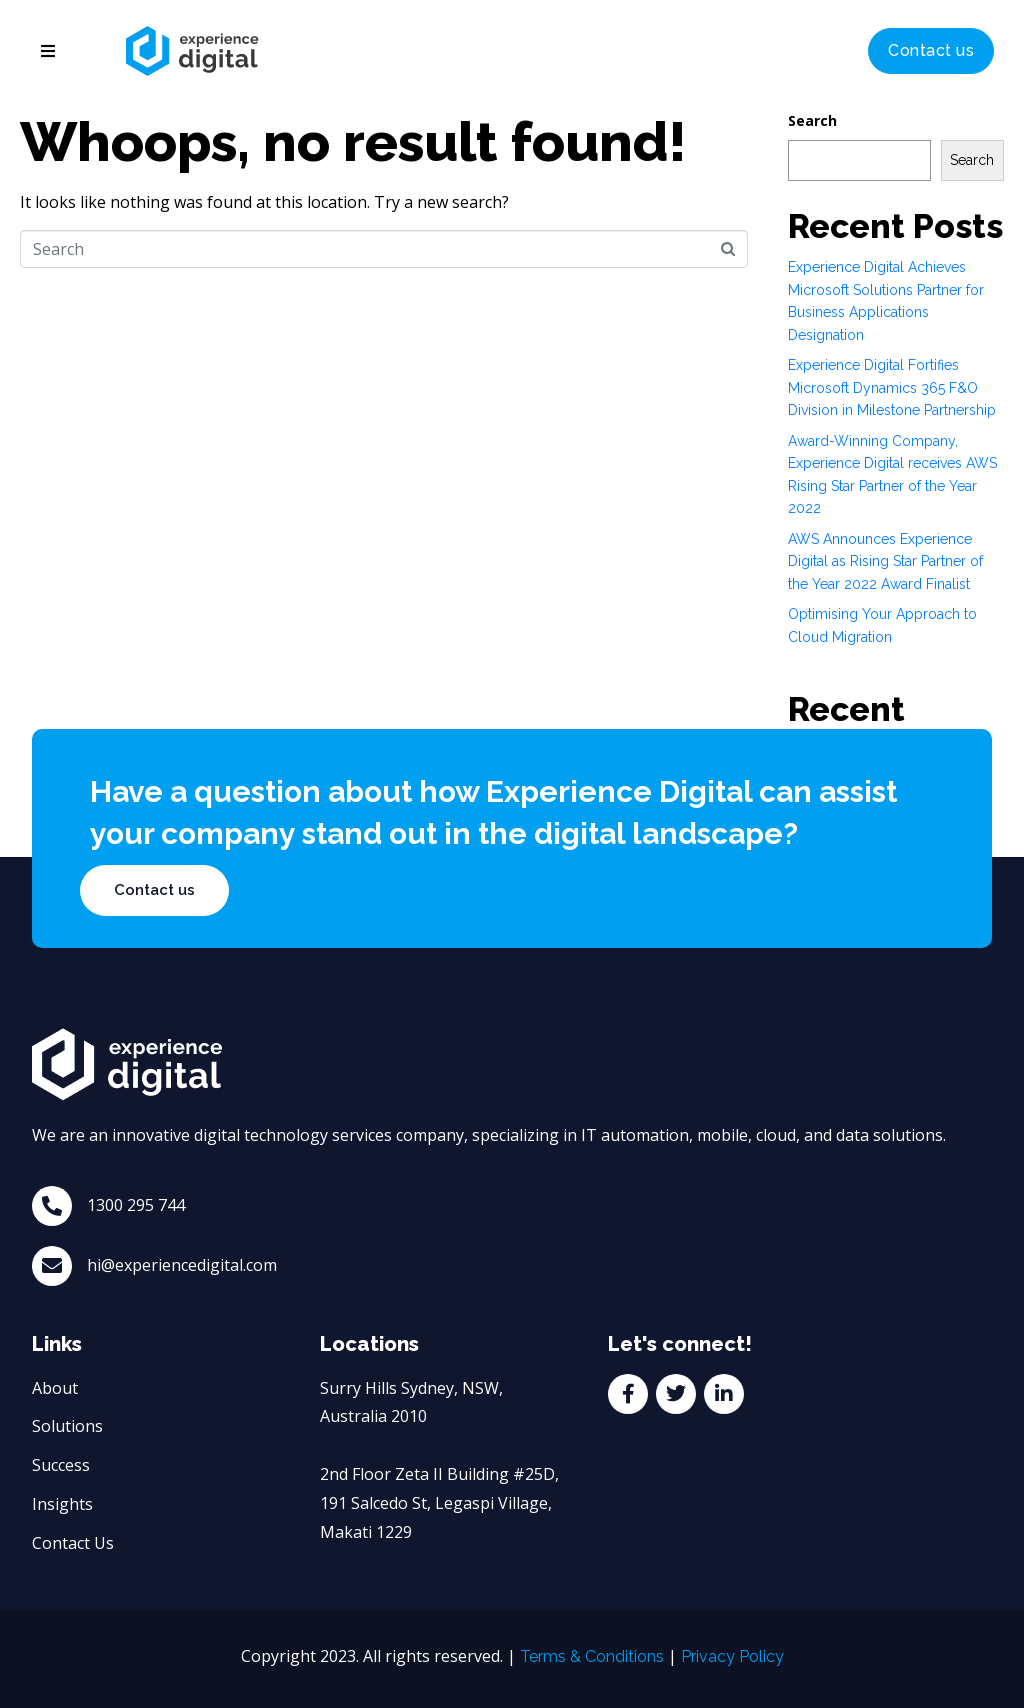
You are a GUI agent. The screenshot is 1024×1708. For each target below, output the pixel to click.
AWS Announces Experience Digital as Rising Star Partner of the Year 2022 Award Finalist (885, 561)
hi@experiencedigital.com (182, 1265)
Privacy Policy (732, 1656)
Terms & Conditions (592, 1656)
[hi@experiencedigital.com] (52, 1266)
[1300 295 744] (52, 1206)
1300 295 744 (136, 1205)
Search (812, 120)
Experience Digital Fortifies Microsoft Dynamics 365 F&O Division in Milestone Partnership (892, 387)
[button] (48, 51)
